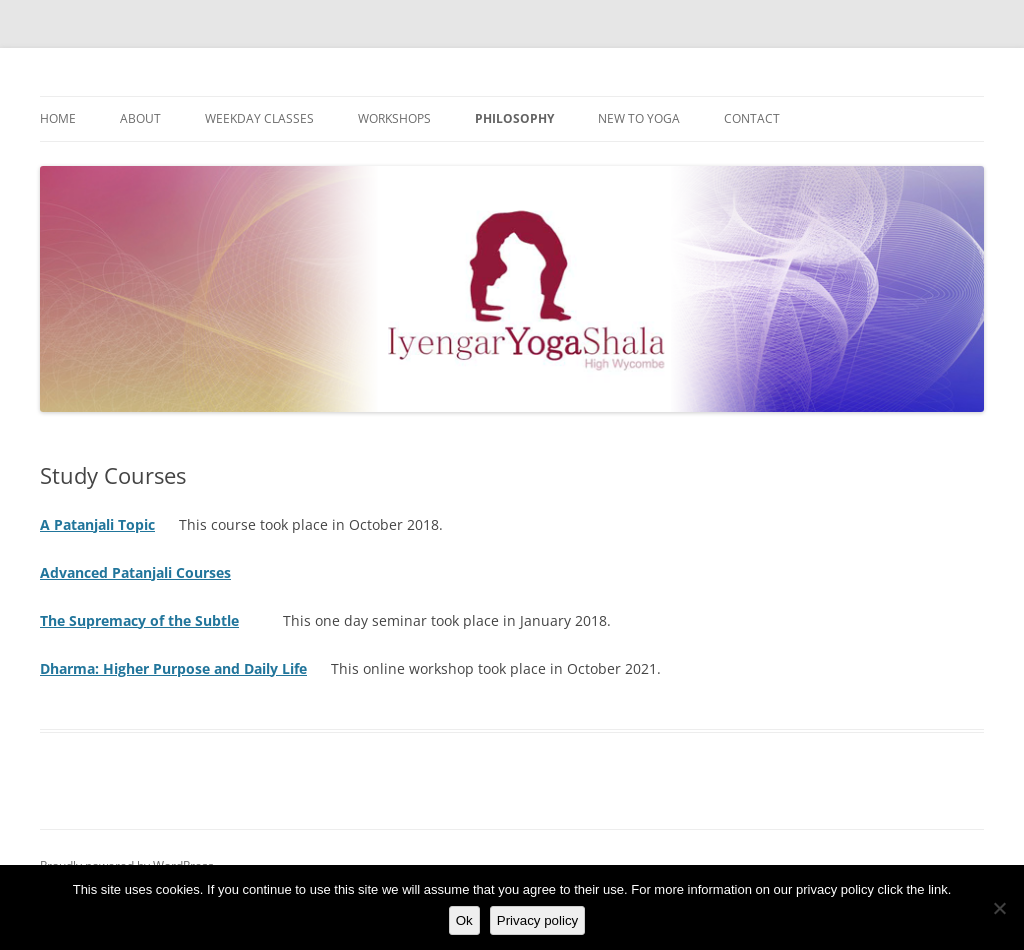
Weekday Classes (259, 118)
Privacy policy (537, 920)
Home (58, 118)
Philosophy (514, 118)
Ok (464, 920)
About (140, 118)
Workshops (394, 118)
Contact (752, 118)
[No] (999, 908)
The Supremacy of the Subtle (139, 620)
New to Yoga (639, 118)
